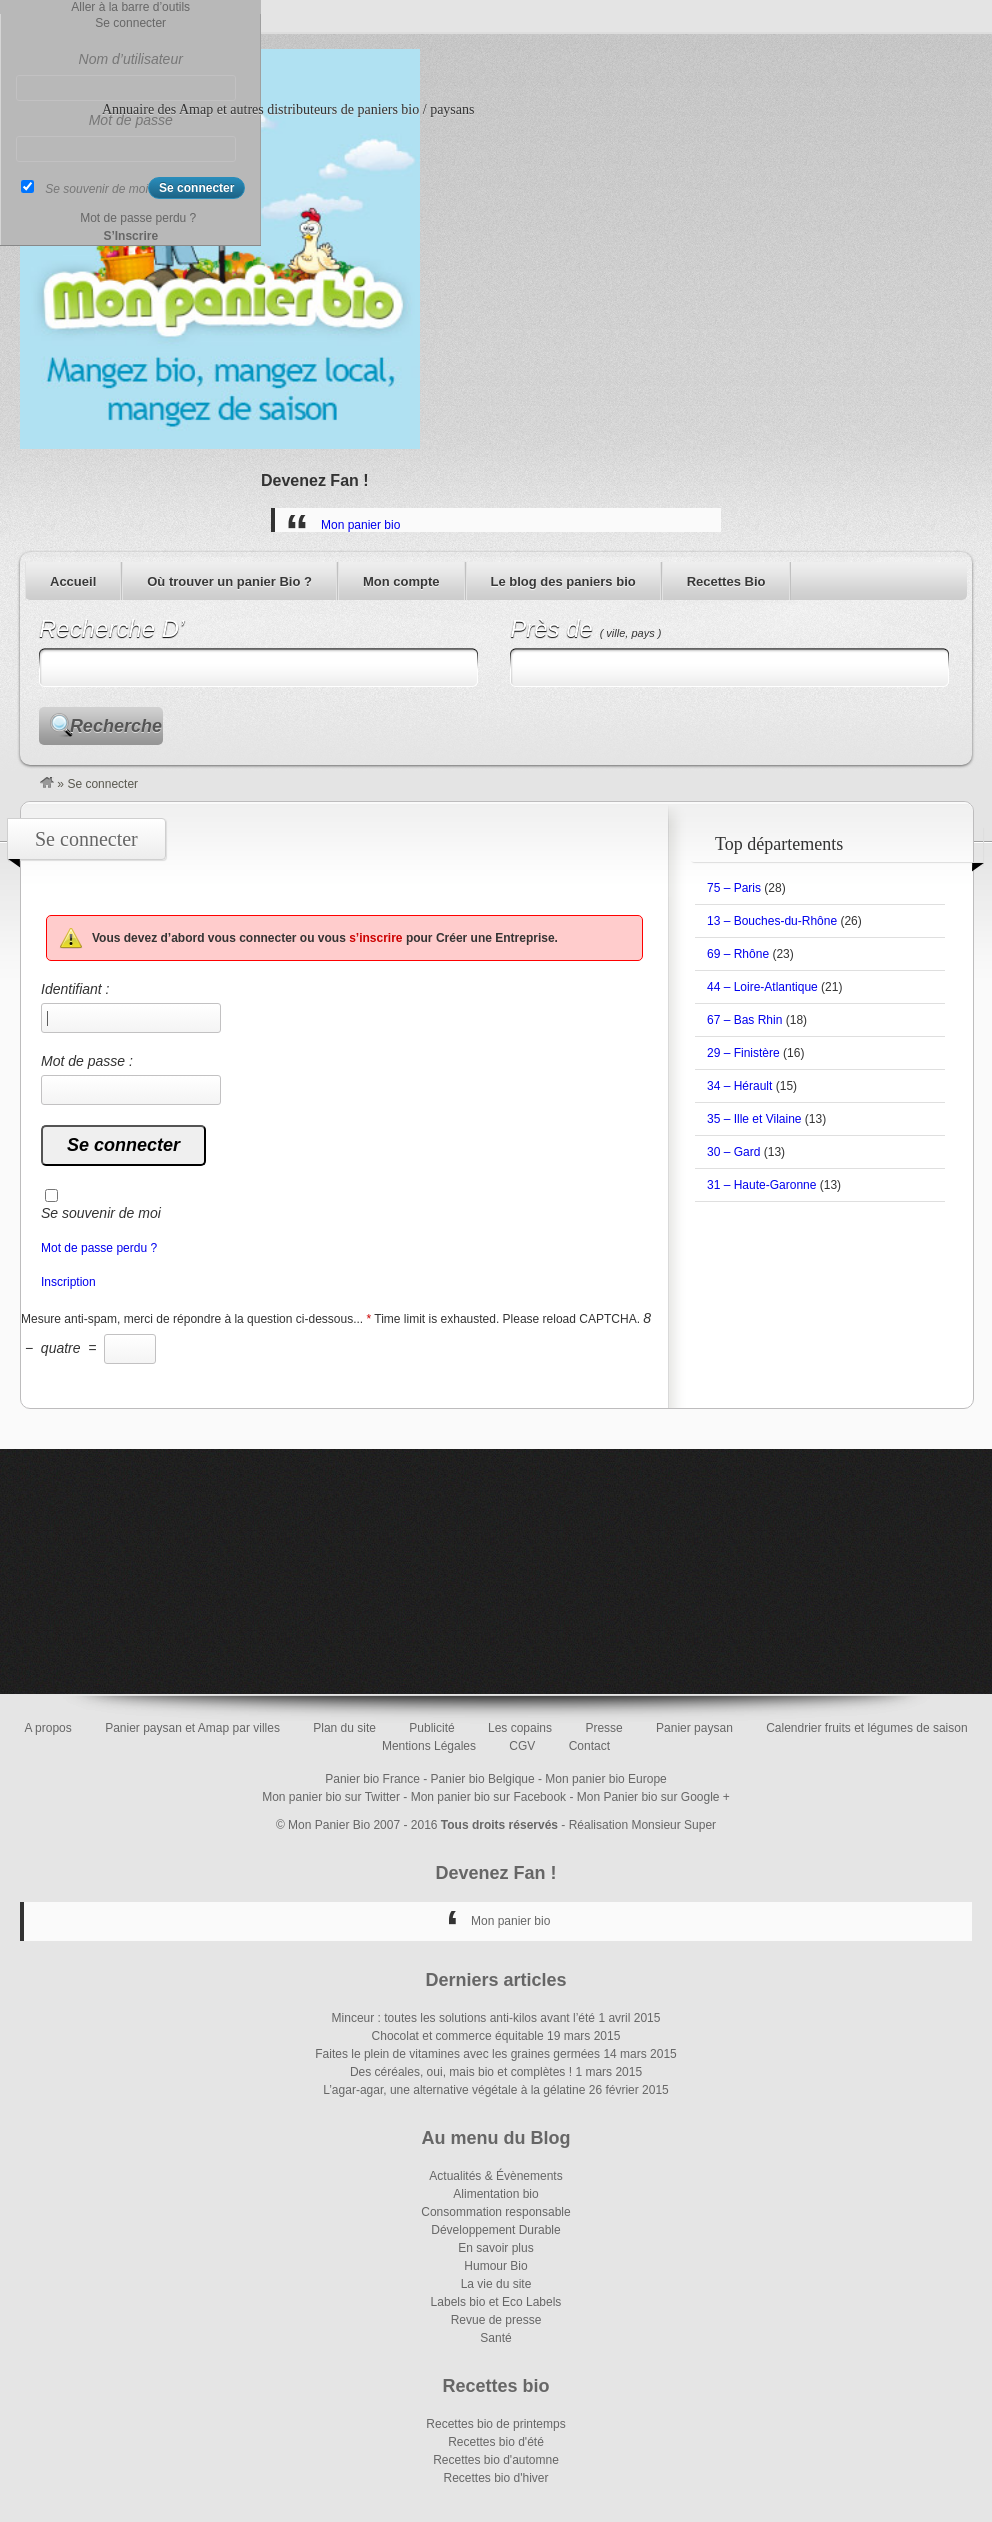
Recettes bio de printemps (495, 2424)
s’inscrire (375, 938)
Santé (495, 2338)
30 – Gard (733, 1152)
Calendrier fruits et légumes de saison (866, 1728)
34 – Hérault (739, 1086)
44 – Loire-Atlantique (762, 987)
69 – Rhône (738, 954)
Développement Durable (495, 2230)
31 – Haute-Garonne (761, 1185)
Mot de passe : (131, 1079)
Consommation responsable (495, 2212)
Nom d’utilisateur (131, 59)
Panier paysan (694, 1728)
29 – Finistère (743, 1053)
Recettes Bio (726, 581)
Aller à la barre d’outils (130, 7)
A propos (47, 1728)
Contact (589, 1746)
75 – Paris (734, 888)
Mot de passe (131, 120)
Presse (603, 1728)
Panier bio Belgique (483, 1779)
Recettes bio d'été (496, 2442)
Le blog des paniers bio (563, 581)
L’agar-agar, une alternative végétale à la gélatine (454, 2090)
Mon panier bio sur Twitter (331, 1797)
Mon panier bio (360, 525)
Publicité (431, 1728)
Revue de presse (496, 2320)
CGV (522, 1746)
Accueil (73, 581)
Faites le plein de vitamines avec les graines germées (457, 2054)
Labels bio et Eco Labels (496, 2302)
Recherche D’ (111, 628)
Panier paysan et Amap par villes (192, 1728)
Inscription (68, 1282)
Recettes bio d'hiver (495, 2478)
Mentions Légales (429, 1746)
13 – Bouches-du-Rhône (772, 921)
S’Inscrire (130, 236)
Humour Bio (495, 2266)
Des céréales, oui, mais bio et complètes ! (461, 2072)
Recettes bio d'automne (496, 2460)
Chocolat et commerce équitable (458, 2036)
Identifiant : (131, 1007)
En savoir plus (495, 2248)
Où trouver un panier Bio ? (229, 581)
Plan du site (344, 1728)
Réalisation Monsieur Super (642, 1825)
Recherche (116, 726)
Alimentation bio (495, 2194)
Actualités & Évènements (495, 2176)
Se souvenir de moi (101, 1213)
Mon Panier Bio (329, 1825)
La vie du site (496, 2284)
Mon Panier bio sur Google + (653, 1797)
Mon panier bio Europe (605, 1779)
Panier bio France (372, 1779)
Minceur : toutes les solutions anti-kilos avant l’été (463, 2018)
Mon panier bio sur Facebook (488, 1797)
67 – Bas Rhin (744, 1020)
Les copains (520, 1728)
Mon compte (401, 581)
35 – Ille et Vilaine (754, 1119)
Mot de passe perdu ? (99, 1248)
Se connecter (130, 23)
